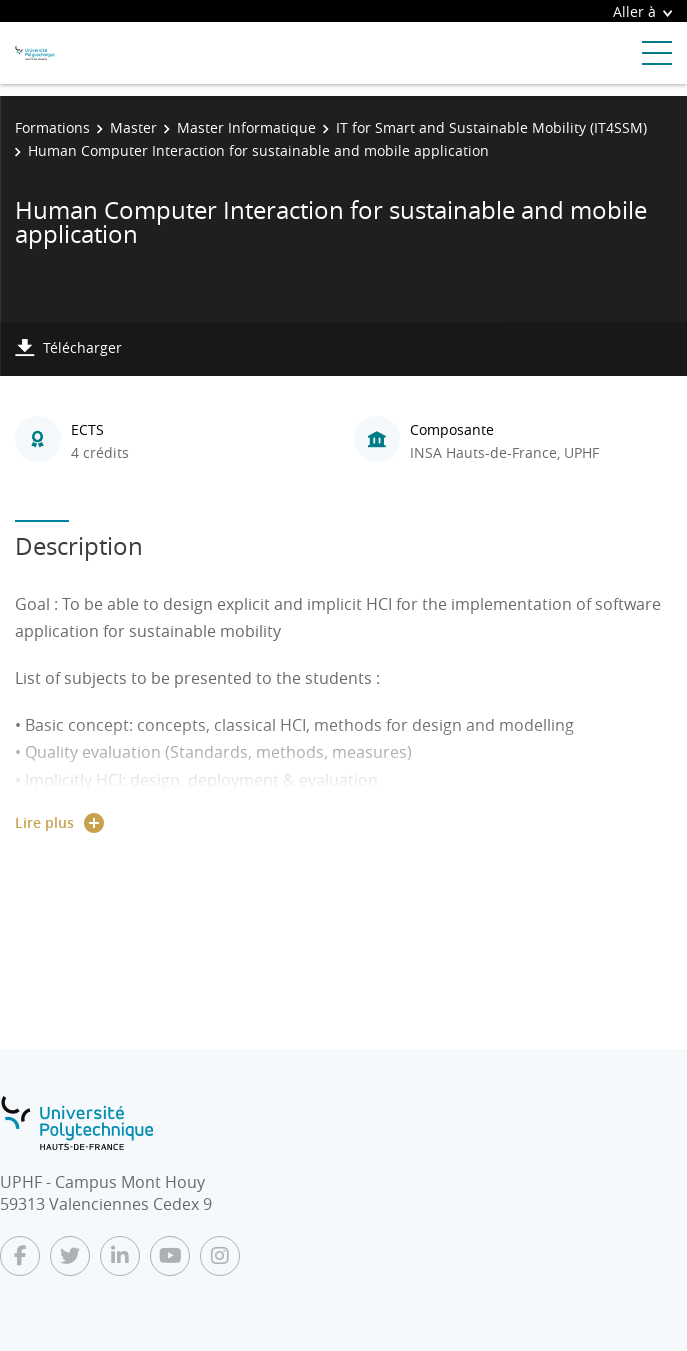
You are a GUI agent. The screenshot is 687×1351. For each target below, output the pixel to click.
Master (133, 127)
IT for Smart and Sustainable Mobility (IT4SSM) (491, 127)
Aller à (642, 11)
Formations (52, 127)
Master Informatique (246, 127)
